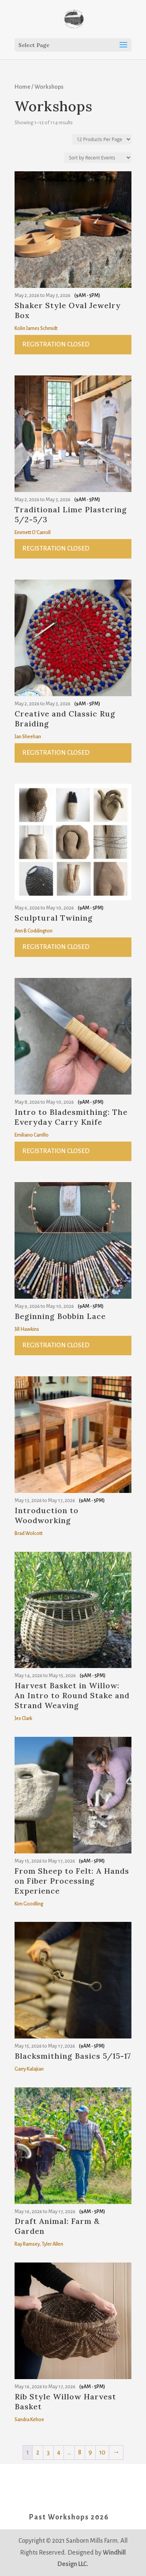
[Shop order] (97, 158)
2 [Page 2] (37, 2452)
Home (22, 87)
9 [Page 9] (90, 2452)
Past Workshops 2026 (69, 2517)
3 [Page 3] (48, 2452)
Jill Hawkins (27, 1329)
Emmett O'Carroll (33, 532)
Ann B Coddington (33, 931)
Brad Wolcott (29, 1533)
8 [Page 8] (79, 2452)
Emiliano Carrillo (32, 1135)
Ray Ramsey (27, 2244)
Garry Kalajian (29, 2069)
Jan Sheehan (28, 736)
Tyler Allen (52, 2244)
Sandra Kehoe (29, 2419)
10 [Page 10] (102, 2452)
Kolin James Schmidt (36, 328)
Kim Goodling (29, 1904)
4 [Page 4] (58, 2452)
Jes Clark (23, 1718)
